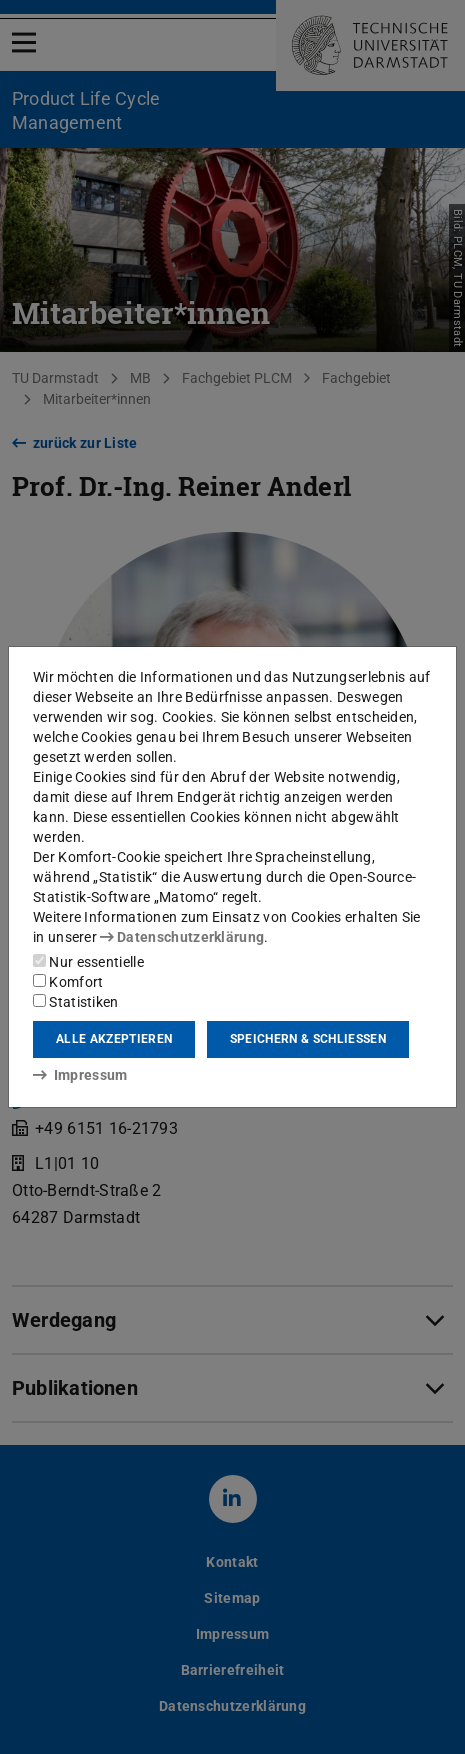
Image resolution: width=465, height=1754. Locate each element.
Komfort (68, 982)
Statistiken (76, 1002)
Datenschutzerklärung (182, 937)
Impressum (80, 1075)
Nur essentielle (88, 962)
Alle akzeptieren (114, 1039)
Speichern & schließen (308, 1039)
